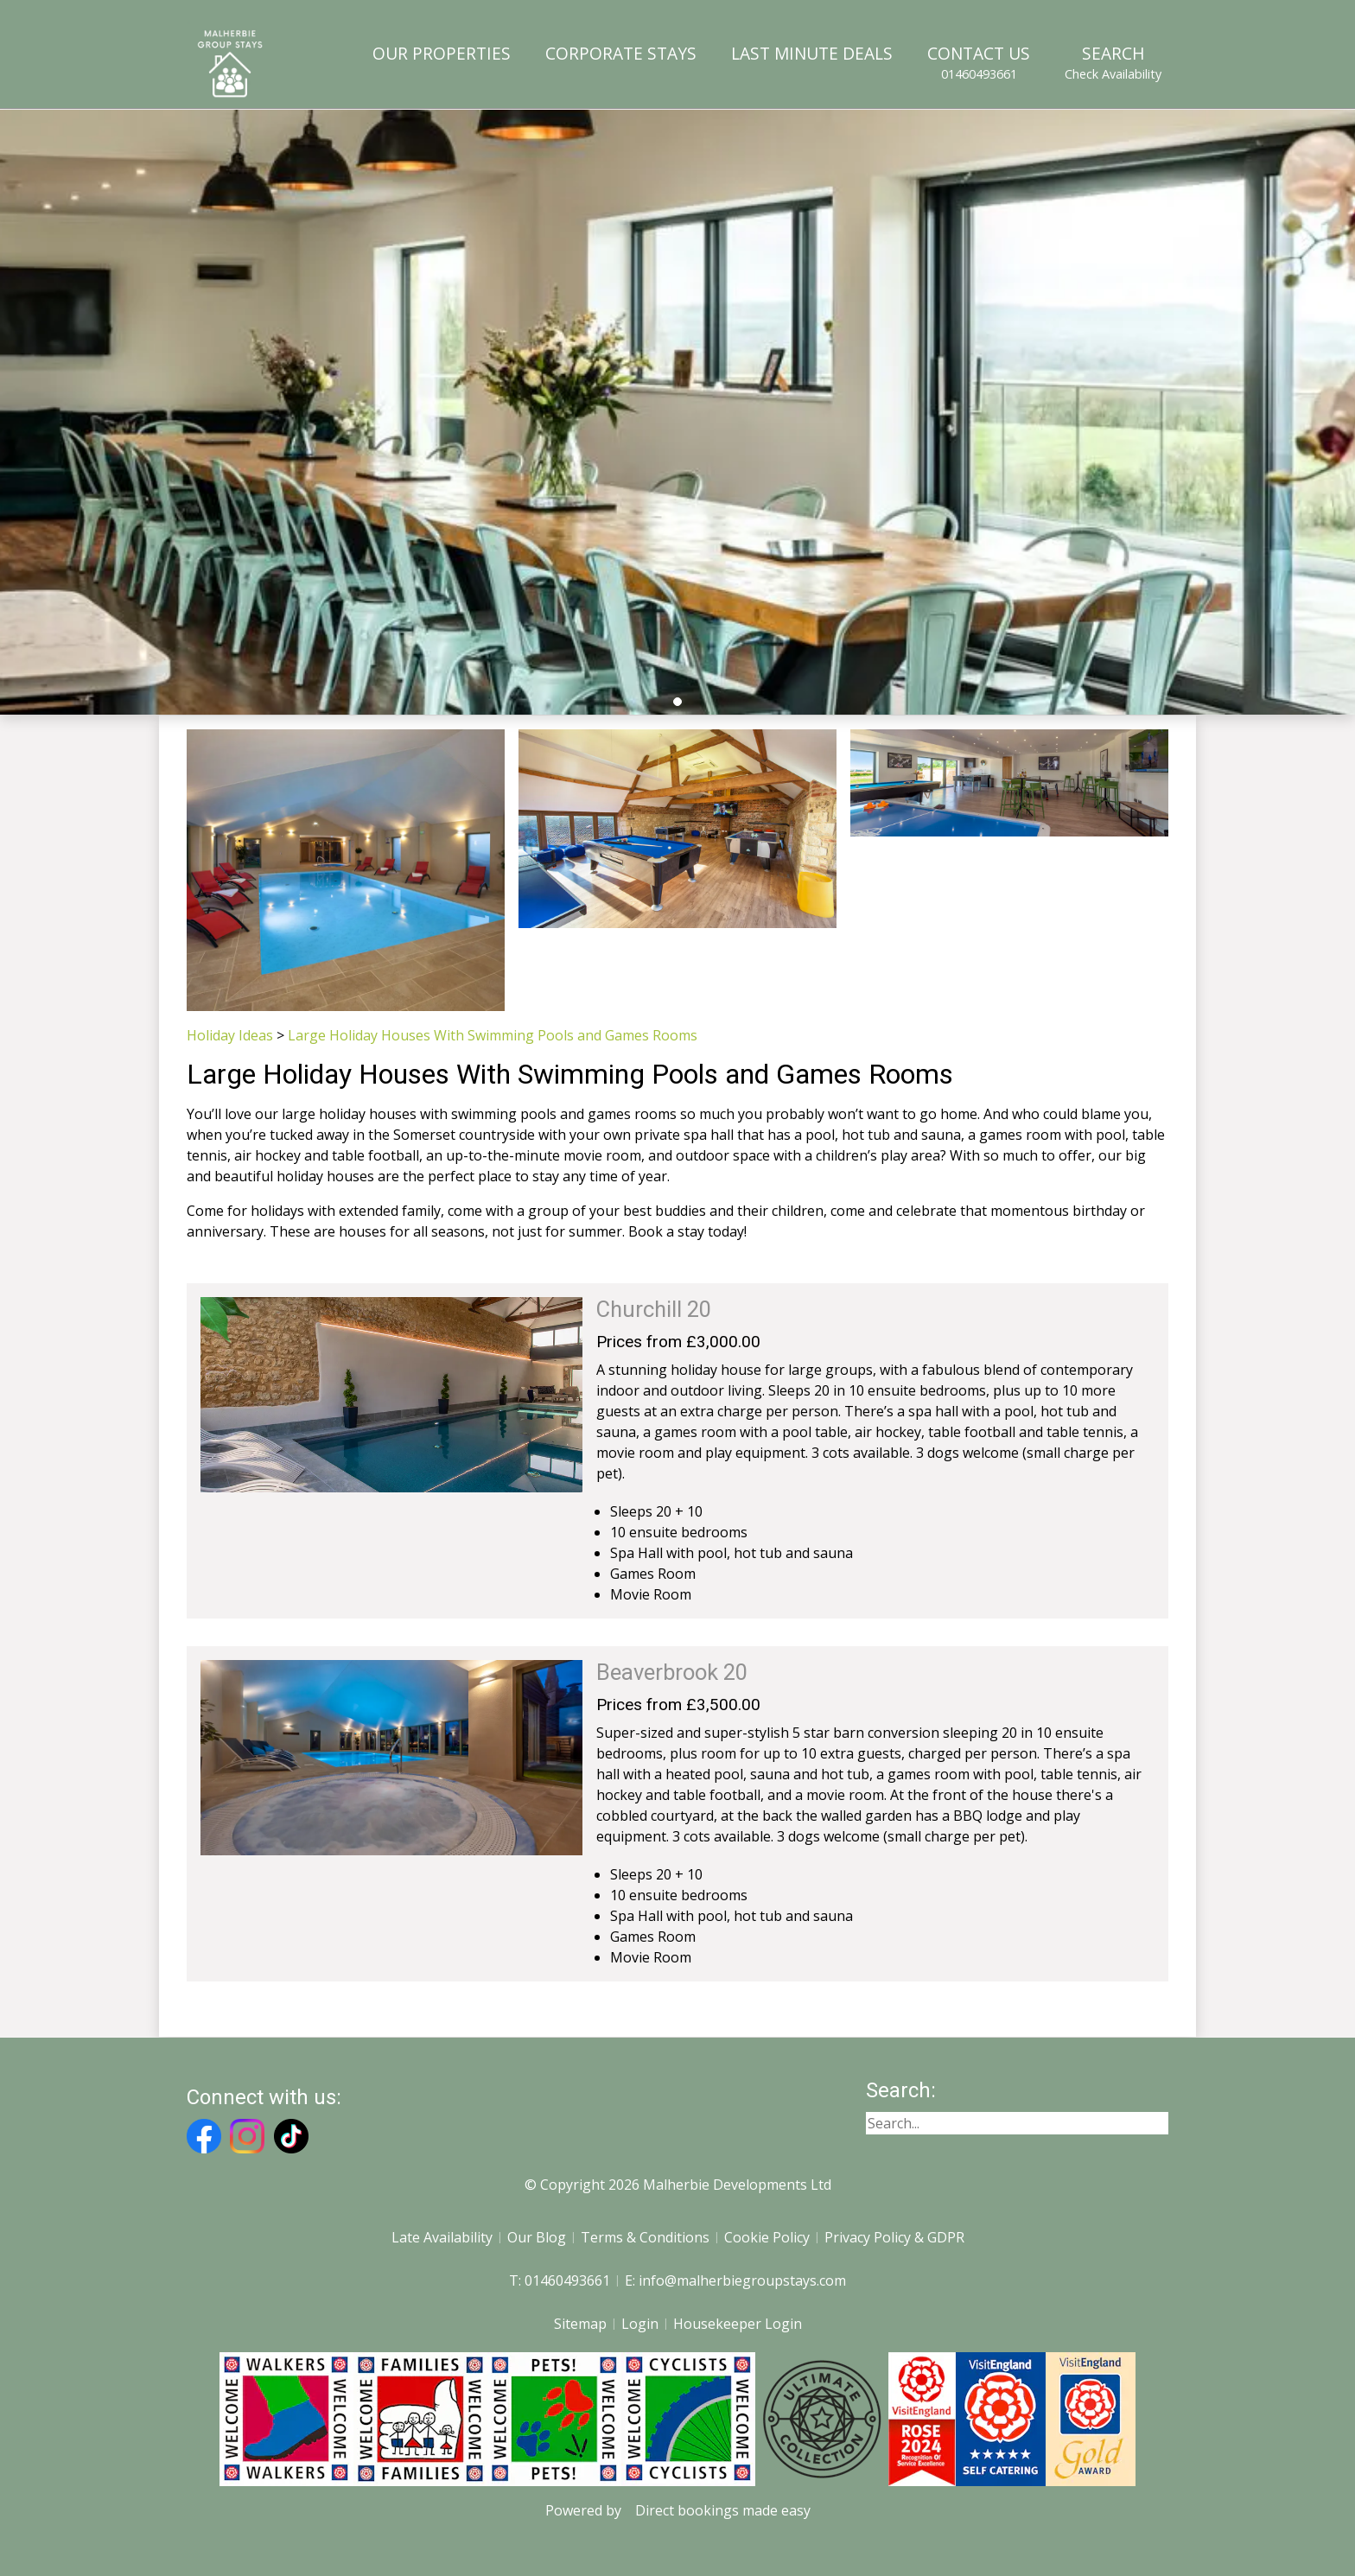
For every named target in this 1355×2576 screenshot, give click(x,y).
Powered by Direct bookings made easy (678, 2510)
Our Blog (536, 2237)
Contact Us (978, 62)
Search (1113, 62)
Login (639, 2323)
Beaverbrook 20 (671, 1672)
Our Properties (441, 53)
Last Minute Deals (812, 53)
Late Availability (442, 2237)
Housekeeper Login (737, 2323)
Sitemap (580, 2323)
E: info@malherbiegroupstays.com (735, 2280)
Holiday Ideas (230, 1035)
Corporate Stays (621, 53)
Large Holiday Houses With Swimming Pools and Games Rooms (492, 1035)
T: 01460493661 (559, 2280)
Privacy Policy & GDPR (894, 2237)
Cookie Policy (767, 2237)
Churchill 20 (653, 1309)
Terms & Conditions (645, 2237)
